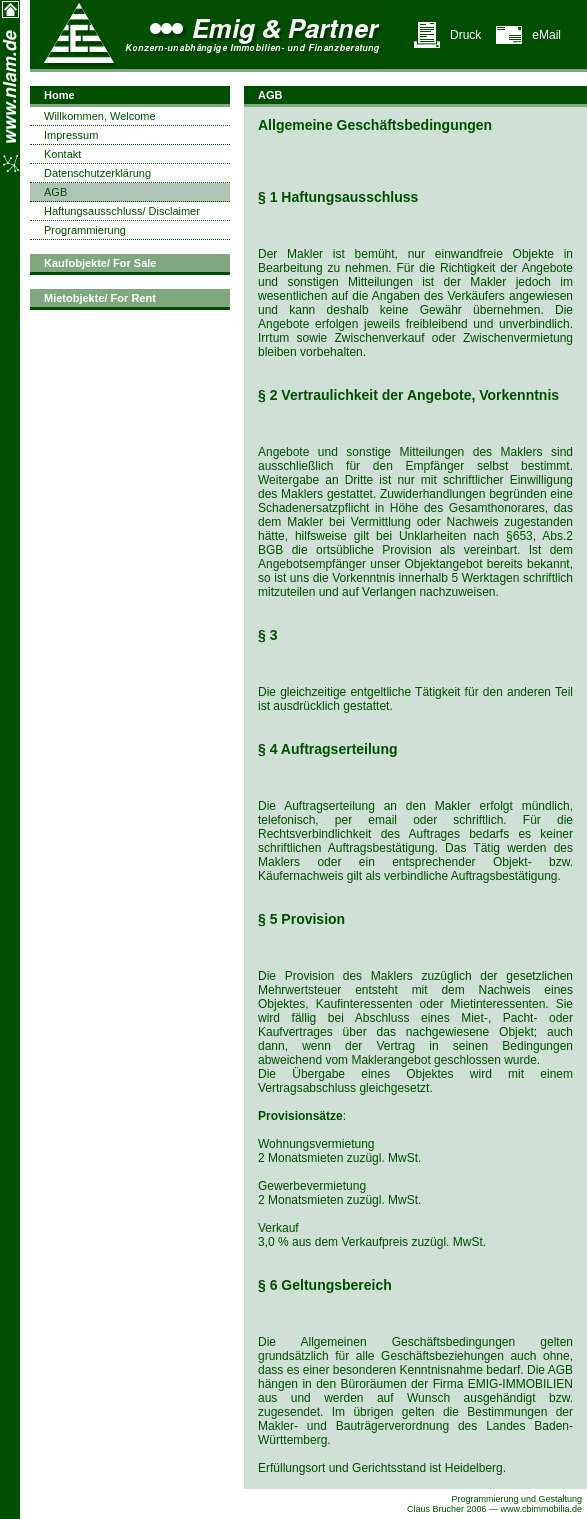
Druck (465, 35)
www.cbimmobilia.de (542, 1509)
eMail (546, 35)
